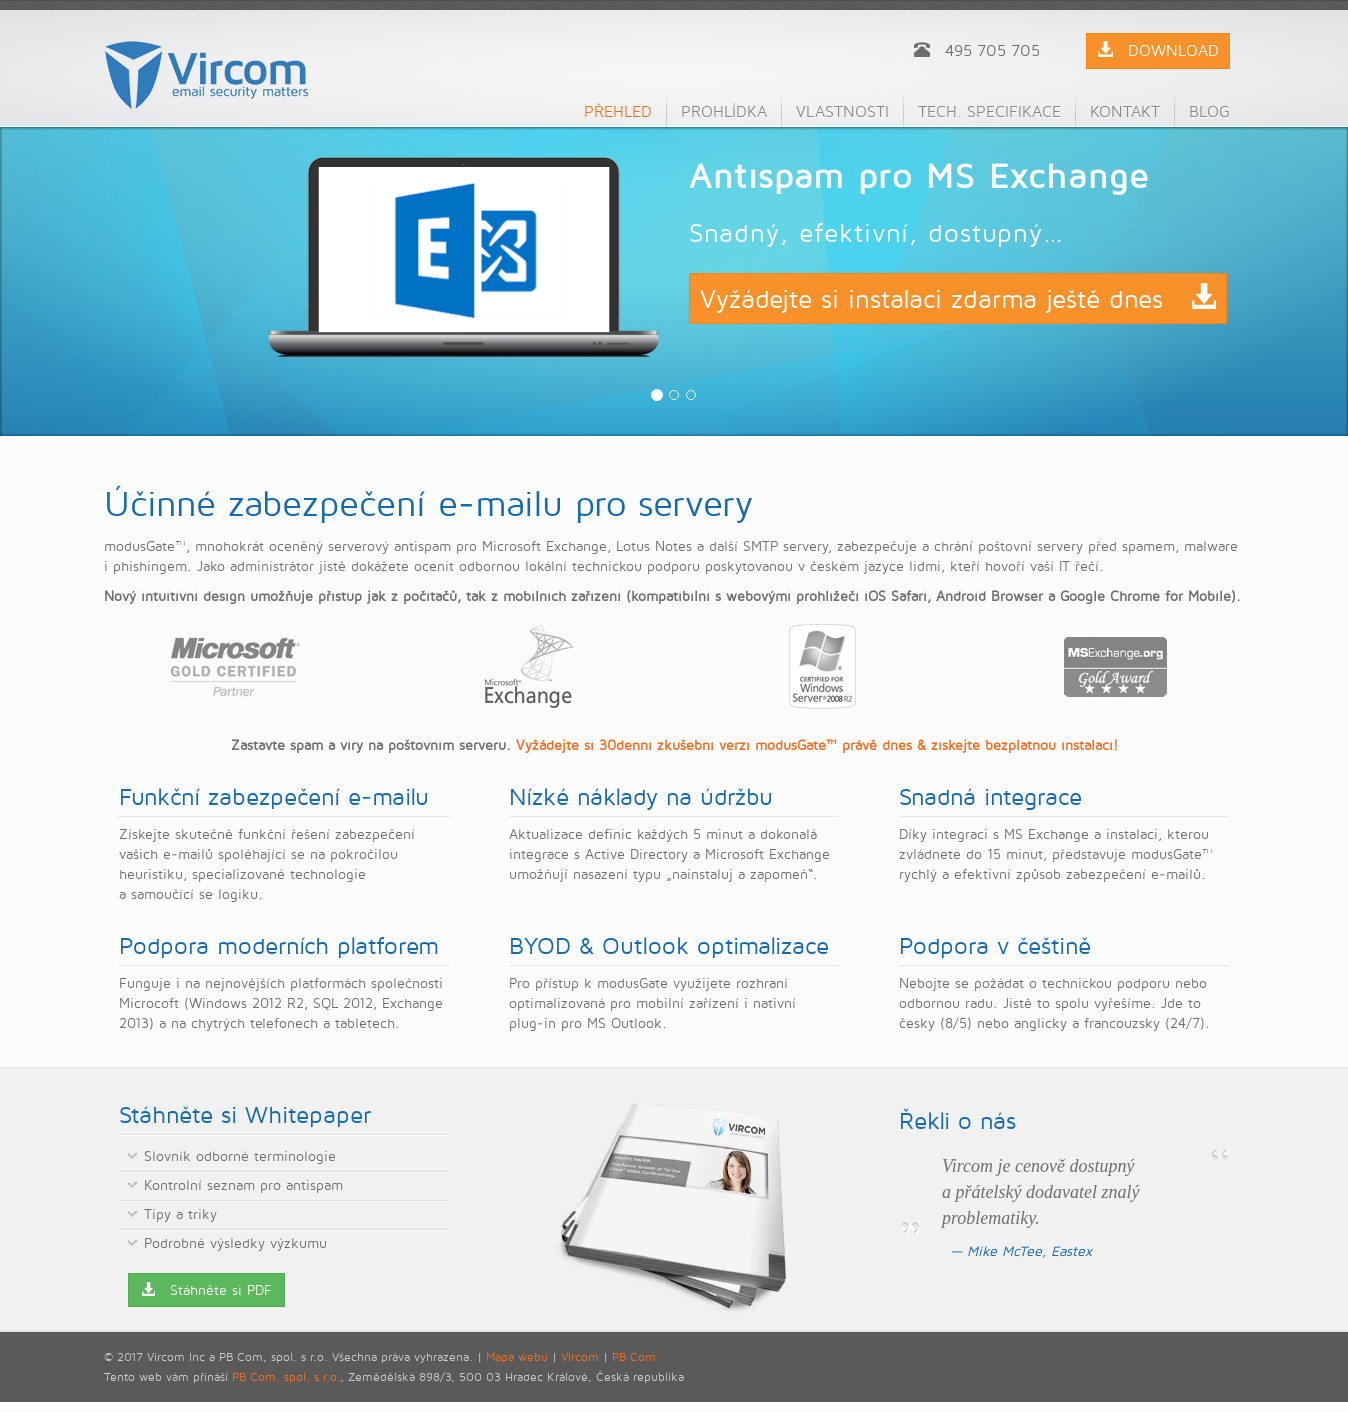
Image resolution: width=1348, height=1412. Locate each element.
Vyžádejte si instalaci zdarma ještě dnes (958, 298)
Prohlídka (724, 111)
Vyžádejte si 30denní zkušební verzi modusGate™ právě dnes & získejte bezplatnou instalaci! (817, 744)
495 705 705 (977, 50)
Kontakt (1125, 111)
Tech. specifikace (989, 111)
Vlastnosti (842, 111)
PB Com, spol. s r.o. (286, 1376)
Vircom (580, 1356)
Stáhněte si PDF (206, 1289)
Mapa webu (517, 1356)
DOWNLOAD (1158, 50)
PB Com (634, 1356)
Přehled (618, 111)
